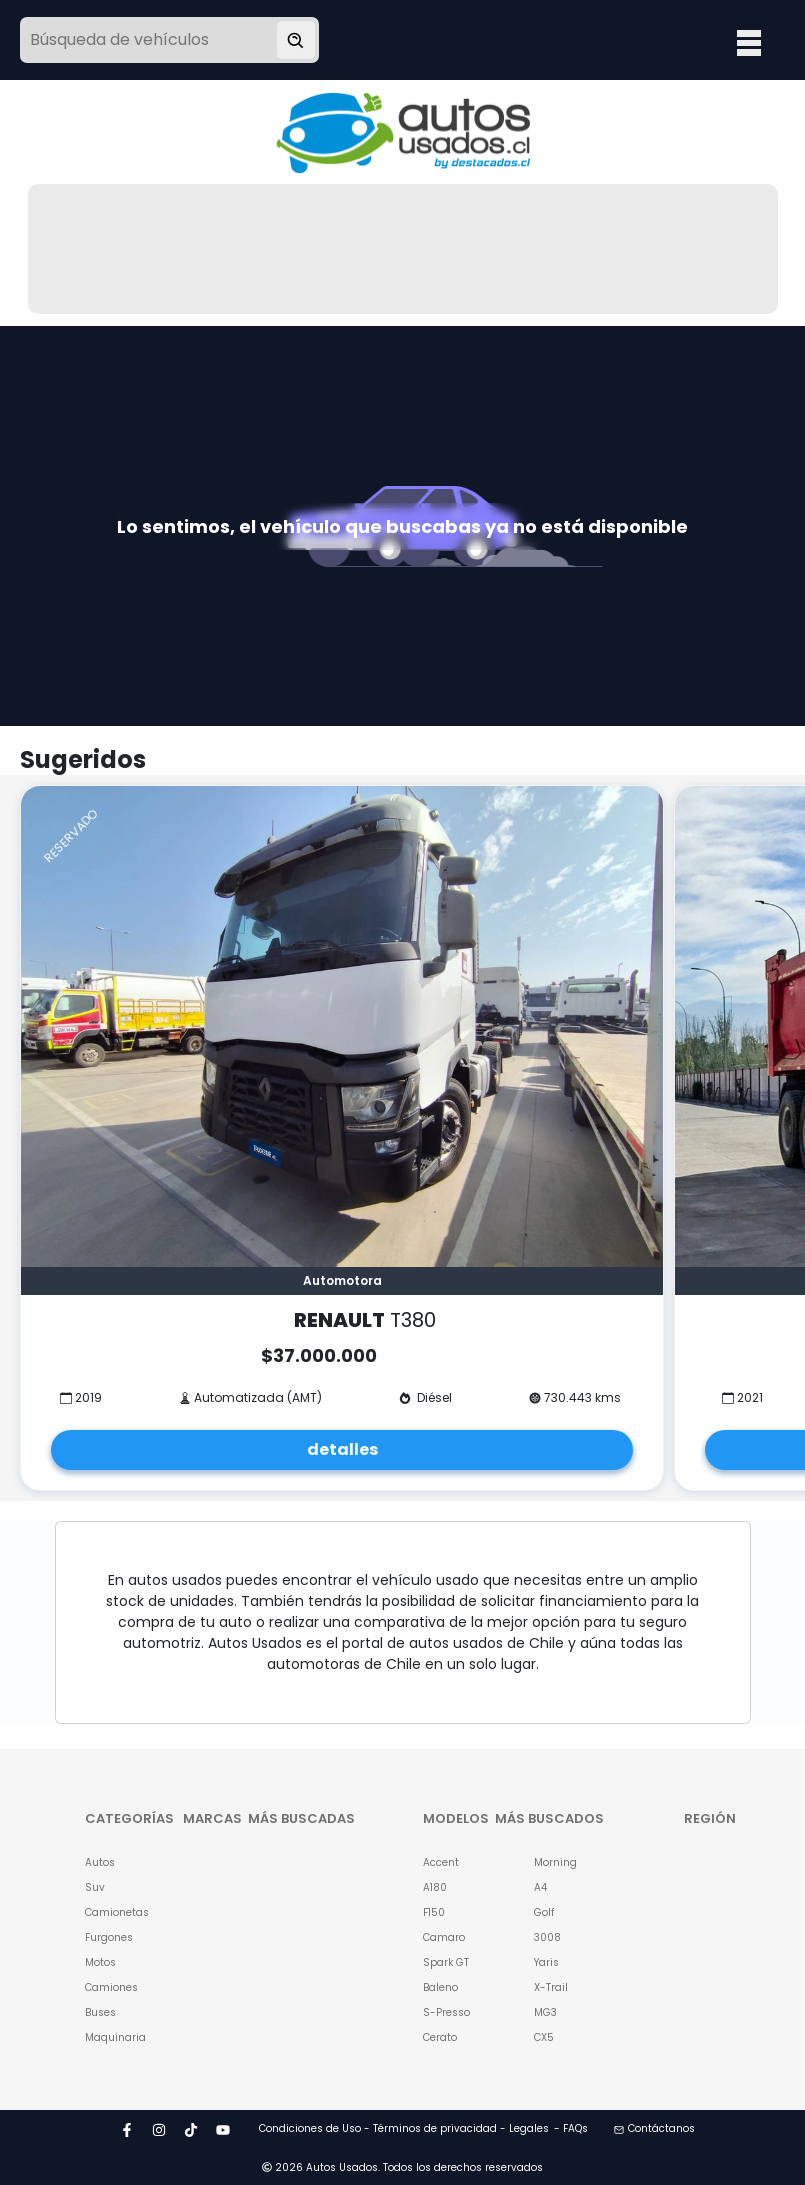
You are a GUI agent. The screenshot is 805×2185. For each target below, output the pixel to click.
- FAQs (571, 2128)
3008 (547, 1937)
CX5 (544, 2037)
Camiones (109, 1987)
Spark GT (446, 1962)
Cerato (440, 2037)
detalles (342, 1449)
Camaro (444, 1937)
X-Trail (551, 1987)
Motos (100, 1962)
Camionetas (109, 1912)
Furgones (109, 1937)
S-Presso (446, 2012)
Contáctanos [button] (654, 2128)
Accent (441, 1862)
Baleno (440, 1987)
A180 (435, 1887)
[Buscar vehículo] (296, 40)
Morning (555, 1862)
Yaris (546, 1962)
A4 (540, 1887)
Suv (95, 1887)
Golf (544, 1912)
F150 (434, 1912)
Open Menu (749, 42)
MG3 (545, 2012)
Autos (100, 1862)
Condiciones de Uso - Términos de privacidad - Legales (404, 2128)
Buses (100, 2012)
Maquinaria (109, 2037)
